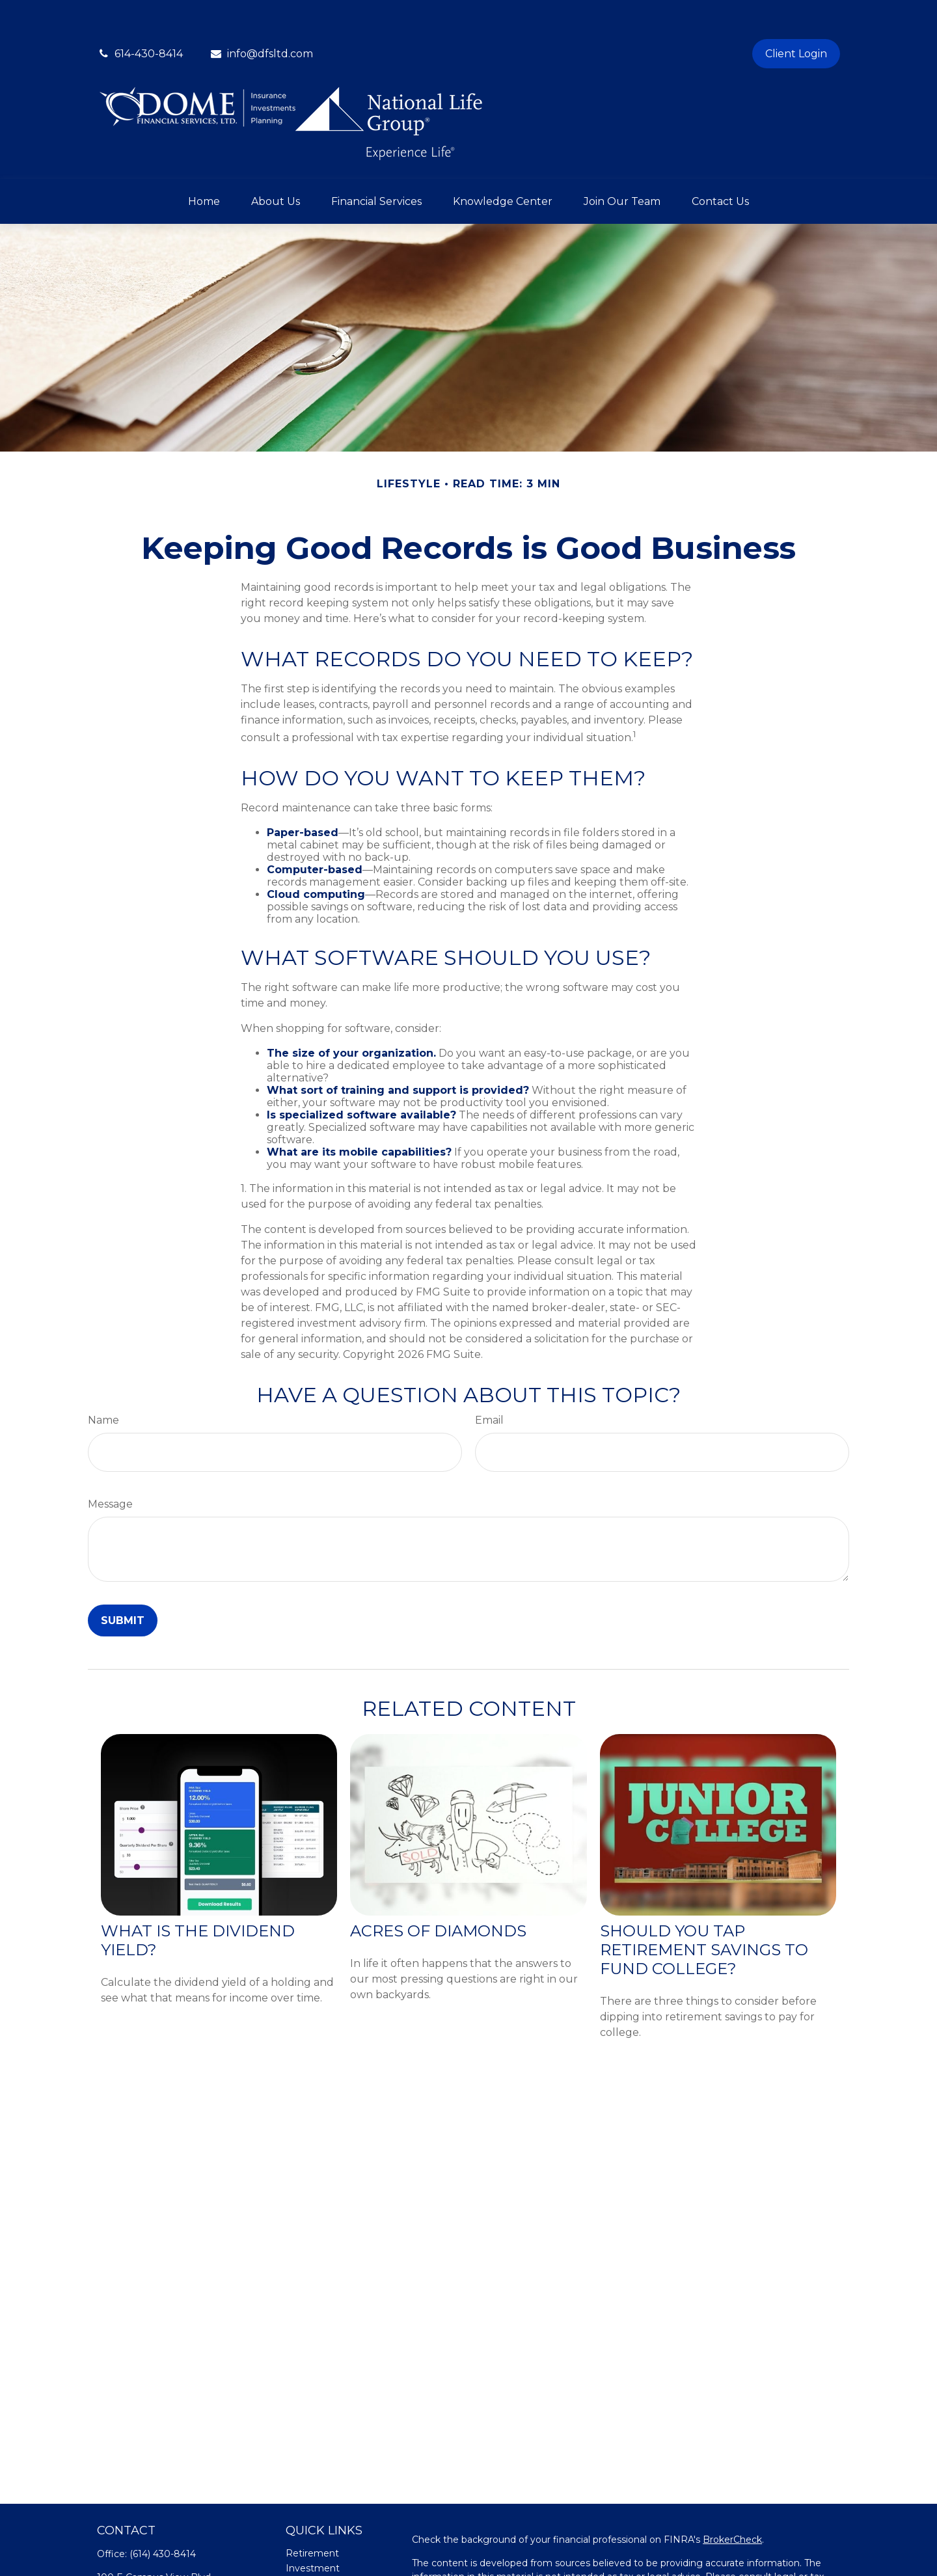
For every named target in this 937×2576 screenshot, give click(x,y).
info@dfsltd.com (261, 14)
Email (489, 1381)
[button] (204, 162)
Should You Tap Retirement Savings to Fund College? (704, 1910)
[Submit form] (122, 1581)
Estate (301, 2544)
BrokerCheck (732, 2500)
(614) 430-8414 (162, 2515)
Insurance (308, 2559)
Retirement (312, 2514)
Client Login (796, 14)
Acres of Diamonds (438, 1891)
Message (110, 1465)
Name (103, 1381)
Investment (313, 2529)
